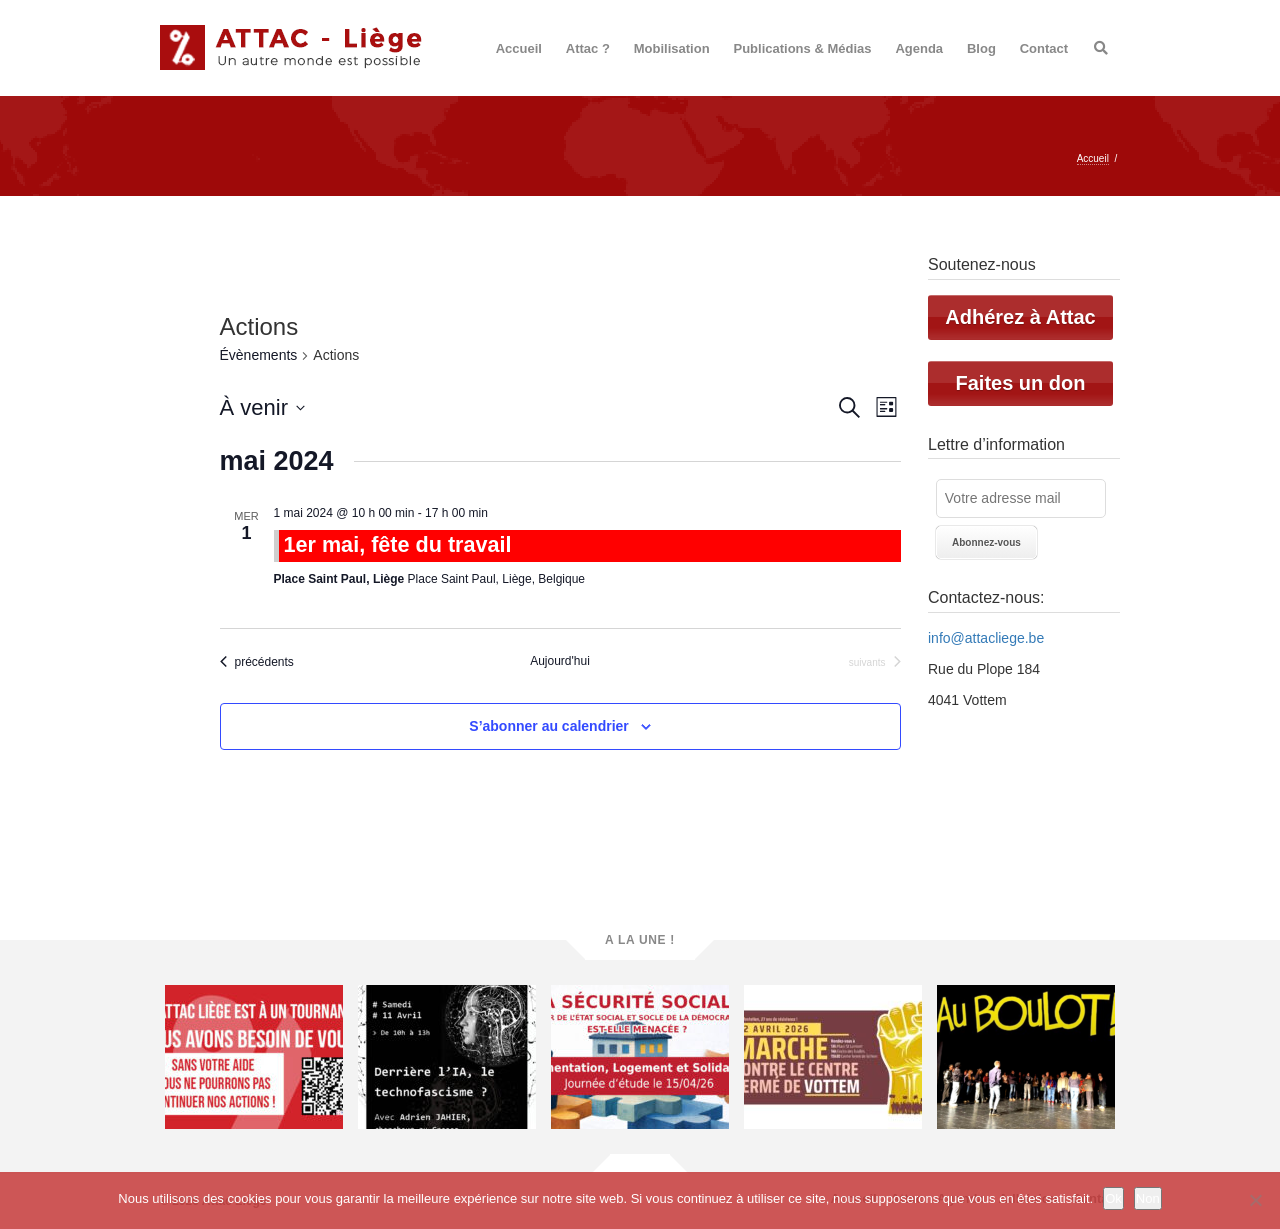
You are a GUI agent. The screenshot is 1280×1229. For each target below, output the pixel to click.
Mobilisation (672, 48)
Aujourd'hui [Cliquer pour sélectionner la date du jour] (560, 661)
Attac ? (588, 48)
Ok (1113, 1198)
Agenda (919, 48)
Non (1148, 1198)
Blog (981, 48)
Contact (1044, 48)
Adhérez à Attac (1020, 317)
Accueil (519, 48)
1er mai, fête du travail (398, 544)
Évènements (259, 355)
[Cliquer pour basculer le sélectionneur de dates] (262, 407)
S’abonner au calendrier (549, 726)
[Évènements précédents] (257, 662)
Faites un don (1021, 383)
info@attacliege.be (986, 638)
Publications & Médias (803, 48)
